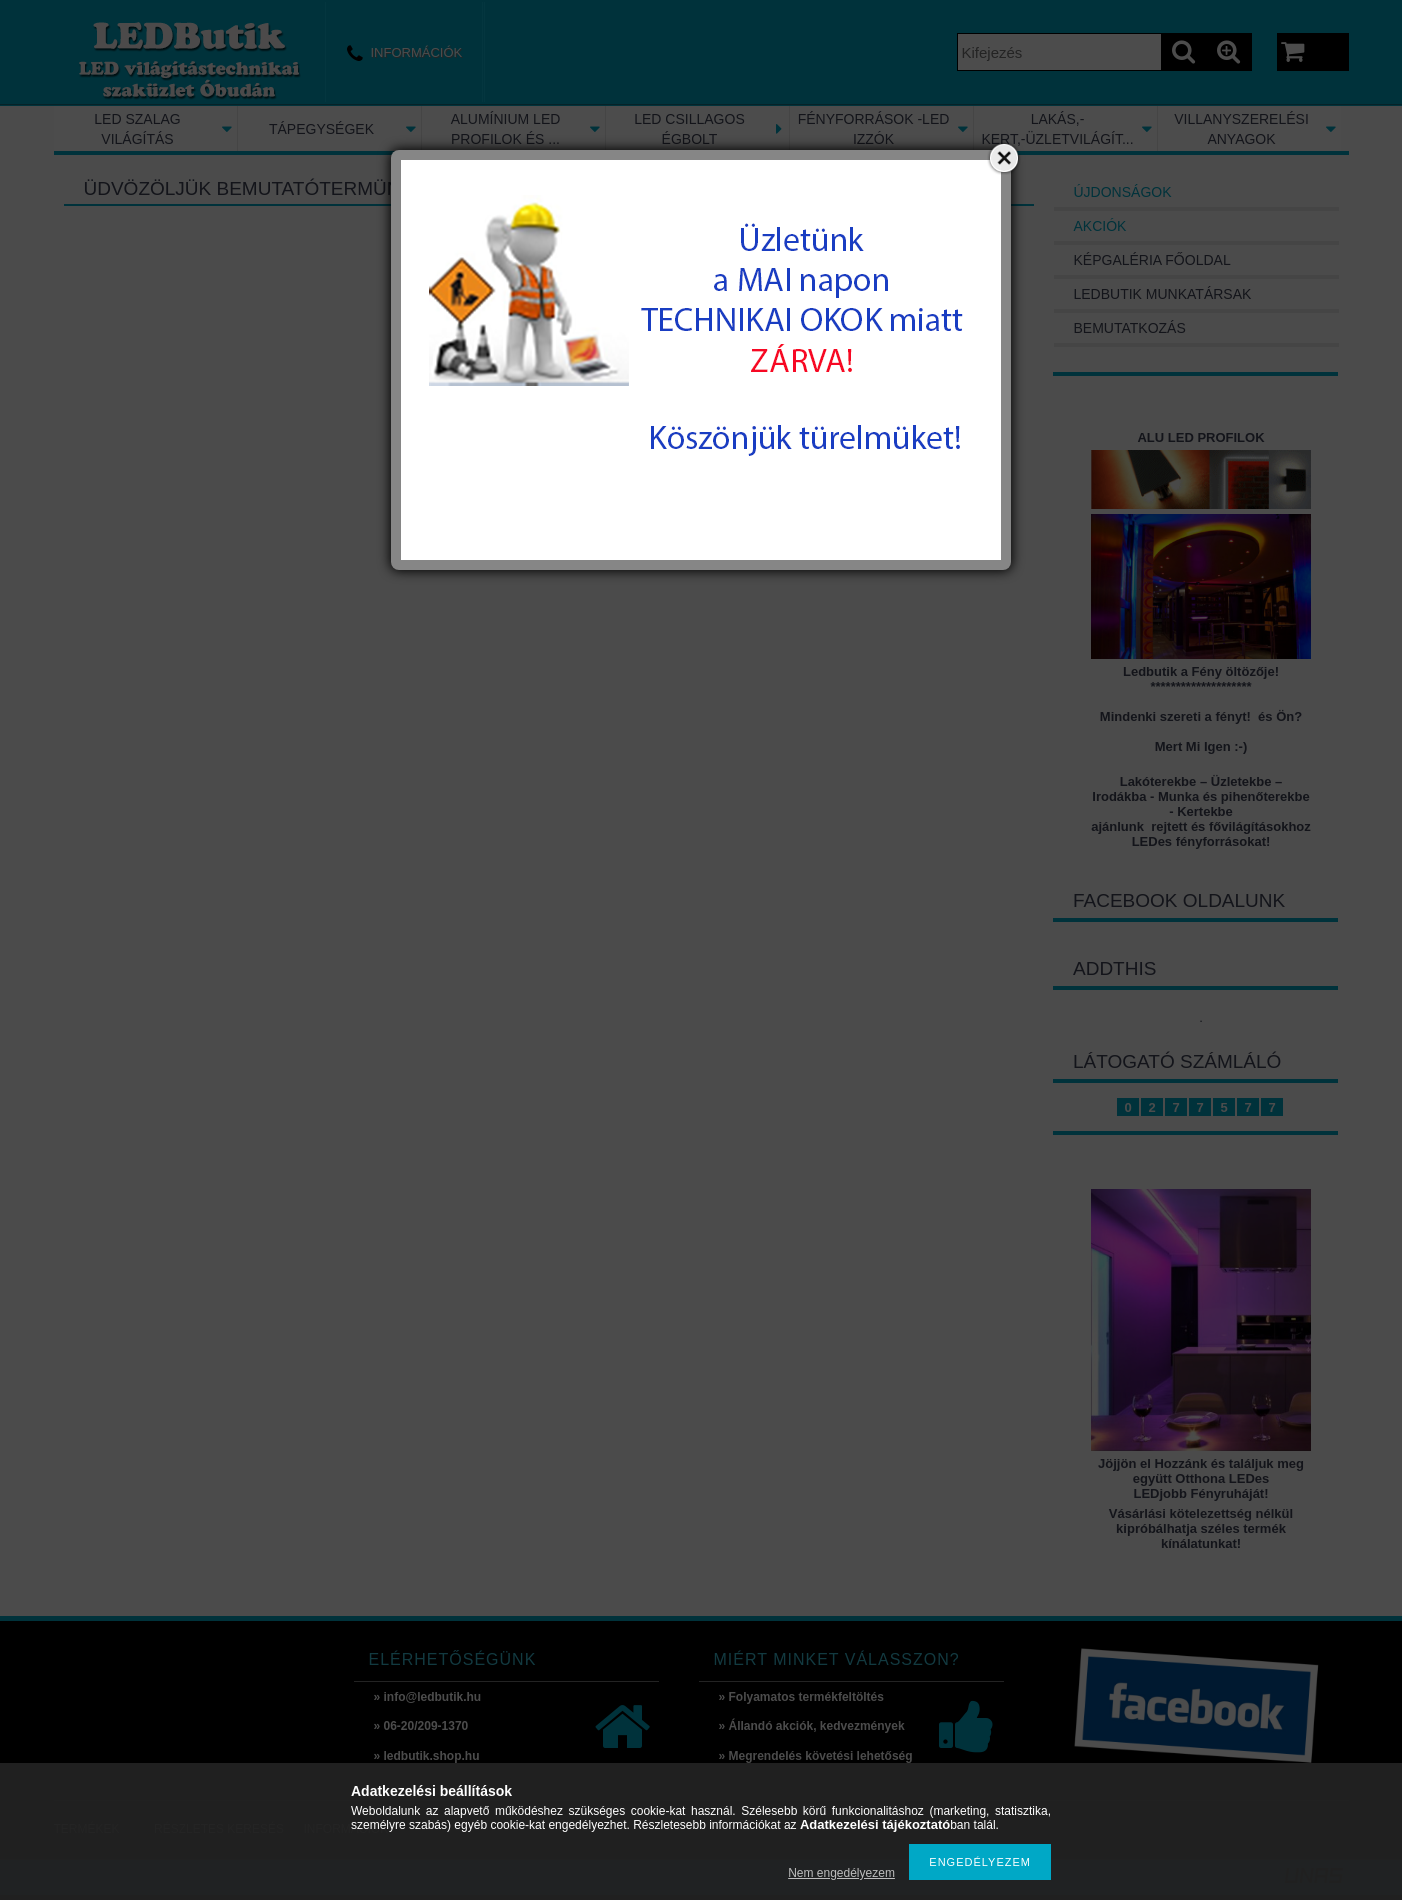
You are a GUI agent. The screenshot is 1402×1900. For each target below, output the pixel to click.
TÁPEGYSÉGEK (321, 129)
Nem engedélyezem (841, 1873)
